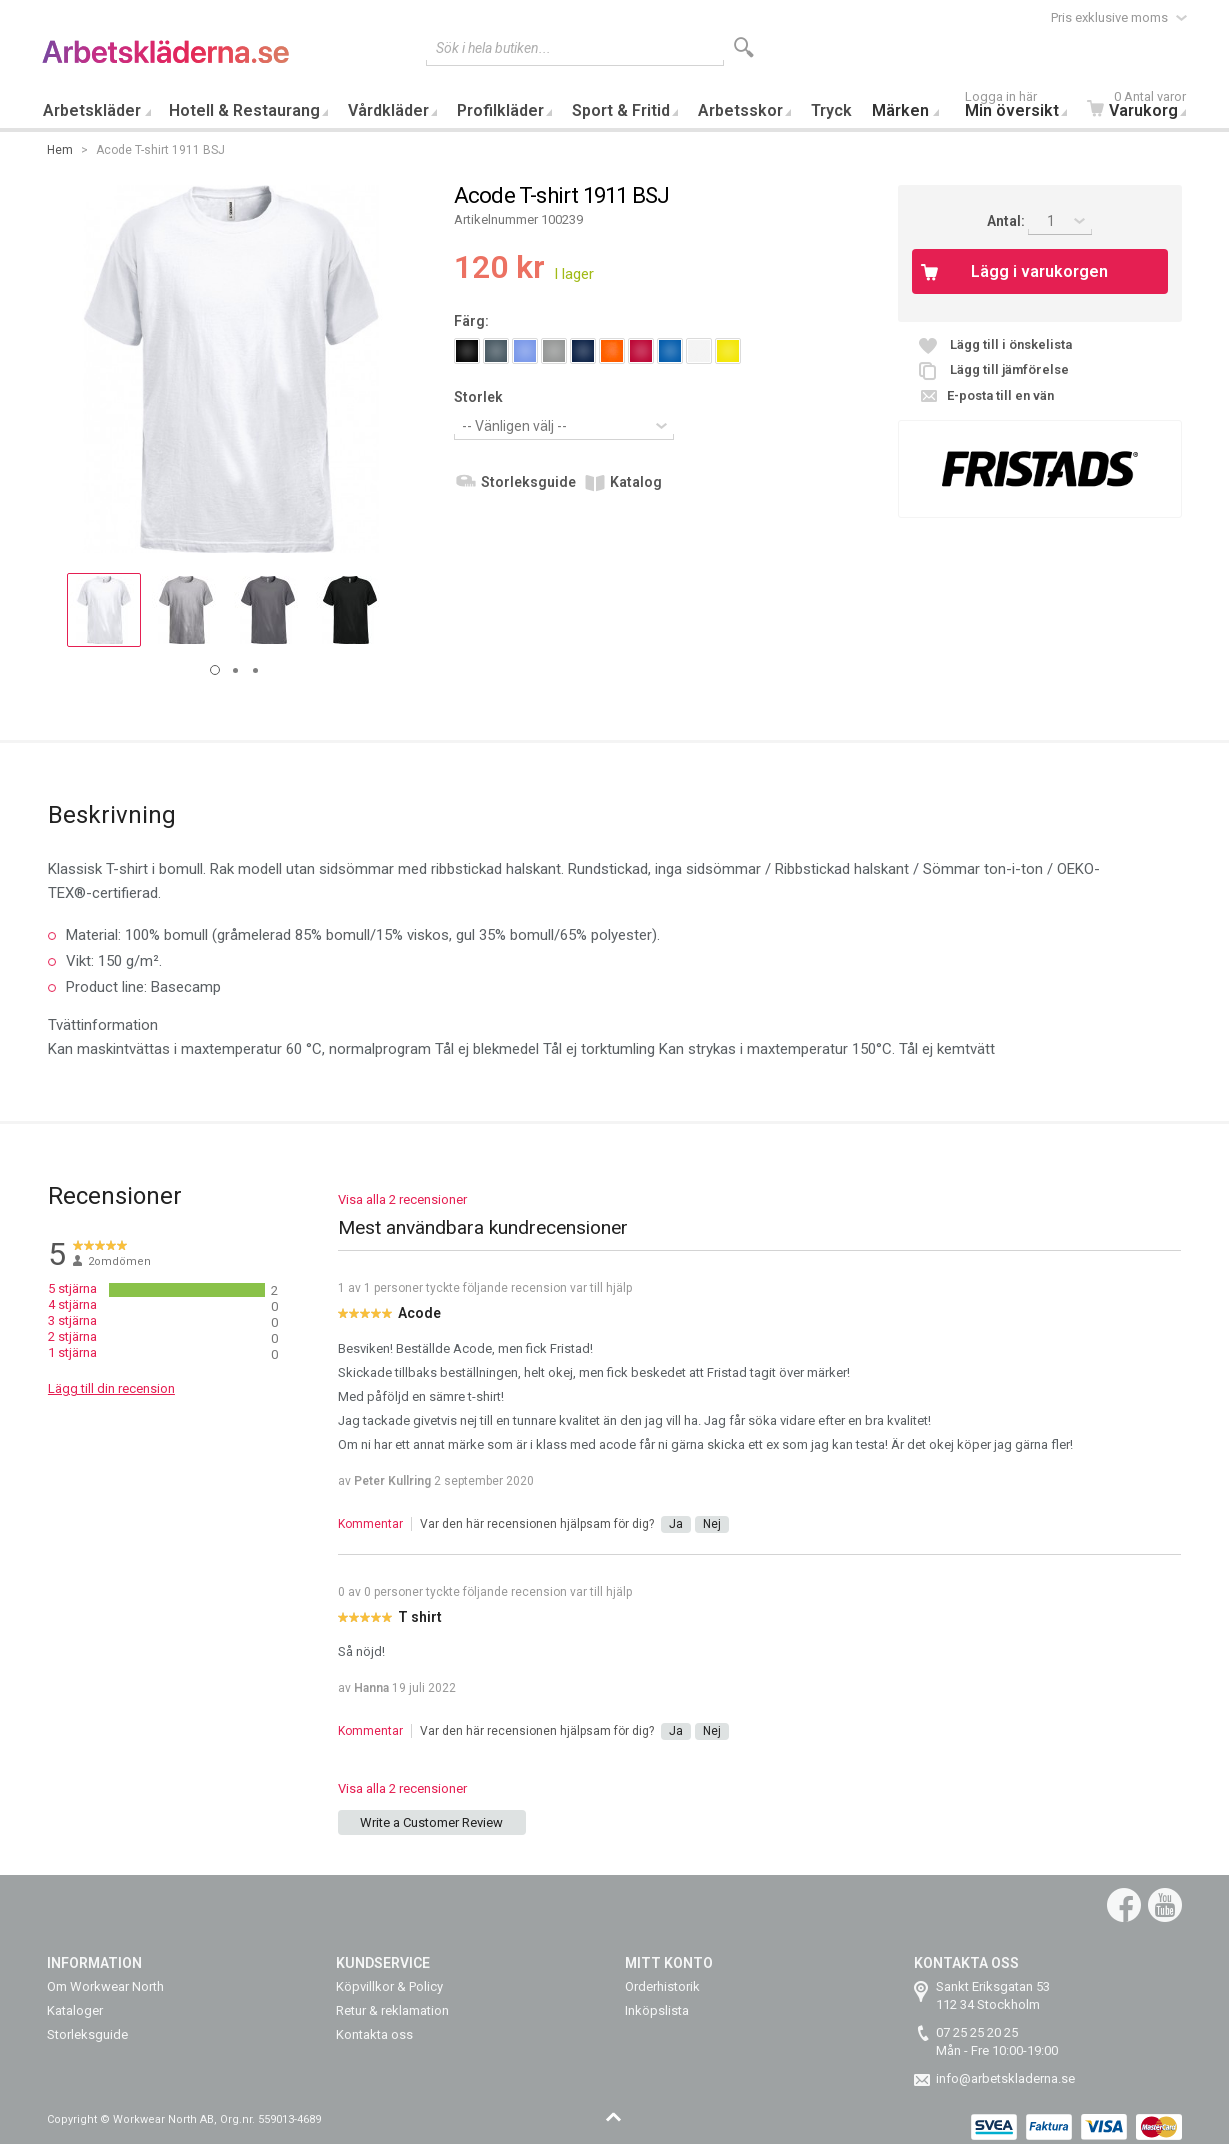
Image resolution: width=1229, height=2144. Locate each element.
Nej (712, 1524)
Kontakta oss (374, 2034)
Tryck (831, 110)
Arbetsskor (740, 110)
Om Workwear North (105, 1986)
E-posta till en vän (1000, 395)
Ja (676, 1524)
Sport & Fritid (621, 110)
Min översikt (1021, 106)
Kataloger (75, 2010)
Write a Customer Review (431, 1822)
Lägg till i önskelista (1011, 344)
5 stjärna (72, 1288)
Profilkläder (500, 110)
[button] (104, 610)
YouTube (1165, 1905)
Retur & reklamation (392, 2010)
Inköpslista (657, 2010)
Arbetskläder (92, 110)
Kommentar (370, 1524)
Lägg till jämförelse (1009, 369)
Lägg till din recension (111, 1388)
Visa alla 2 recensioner (402, 1199)
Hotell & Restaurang (244, 110)
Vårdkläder (388, 110)
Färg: (471, 321)
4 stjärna (72, 1304)
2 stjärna (72, 1336)
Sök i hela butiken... (493, 48)
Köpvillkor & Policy (389, 1986)
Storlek (478, 397)
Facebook (1124, 1905)
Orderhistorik (662, 1986)
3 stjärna (72, 1320)
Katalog (636, 482)
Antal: (1007, 221)
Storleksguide (528, 482)
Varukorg (1141, 106)
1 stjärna (72, 1352)
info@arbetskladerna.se (1005, 2078)
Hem (60, 150)
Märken (900, 110)
